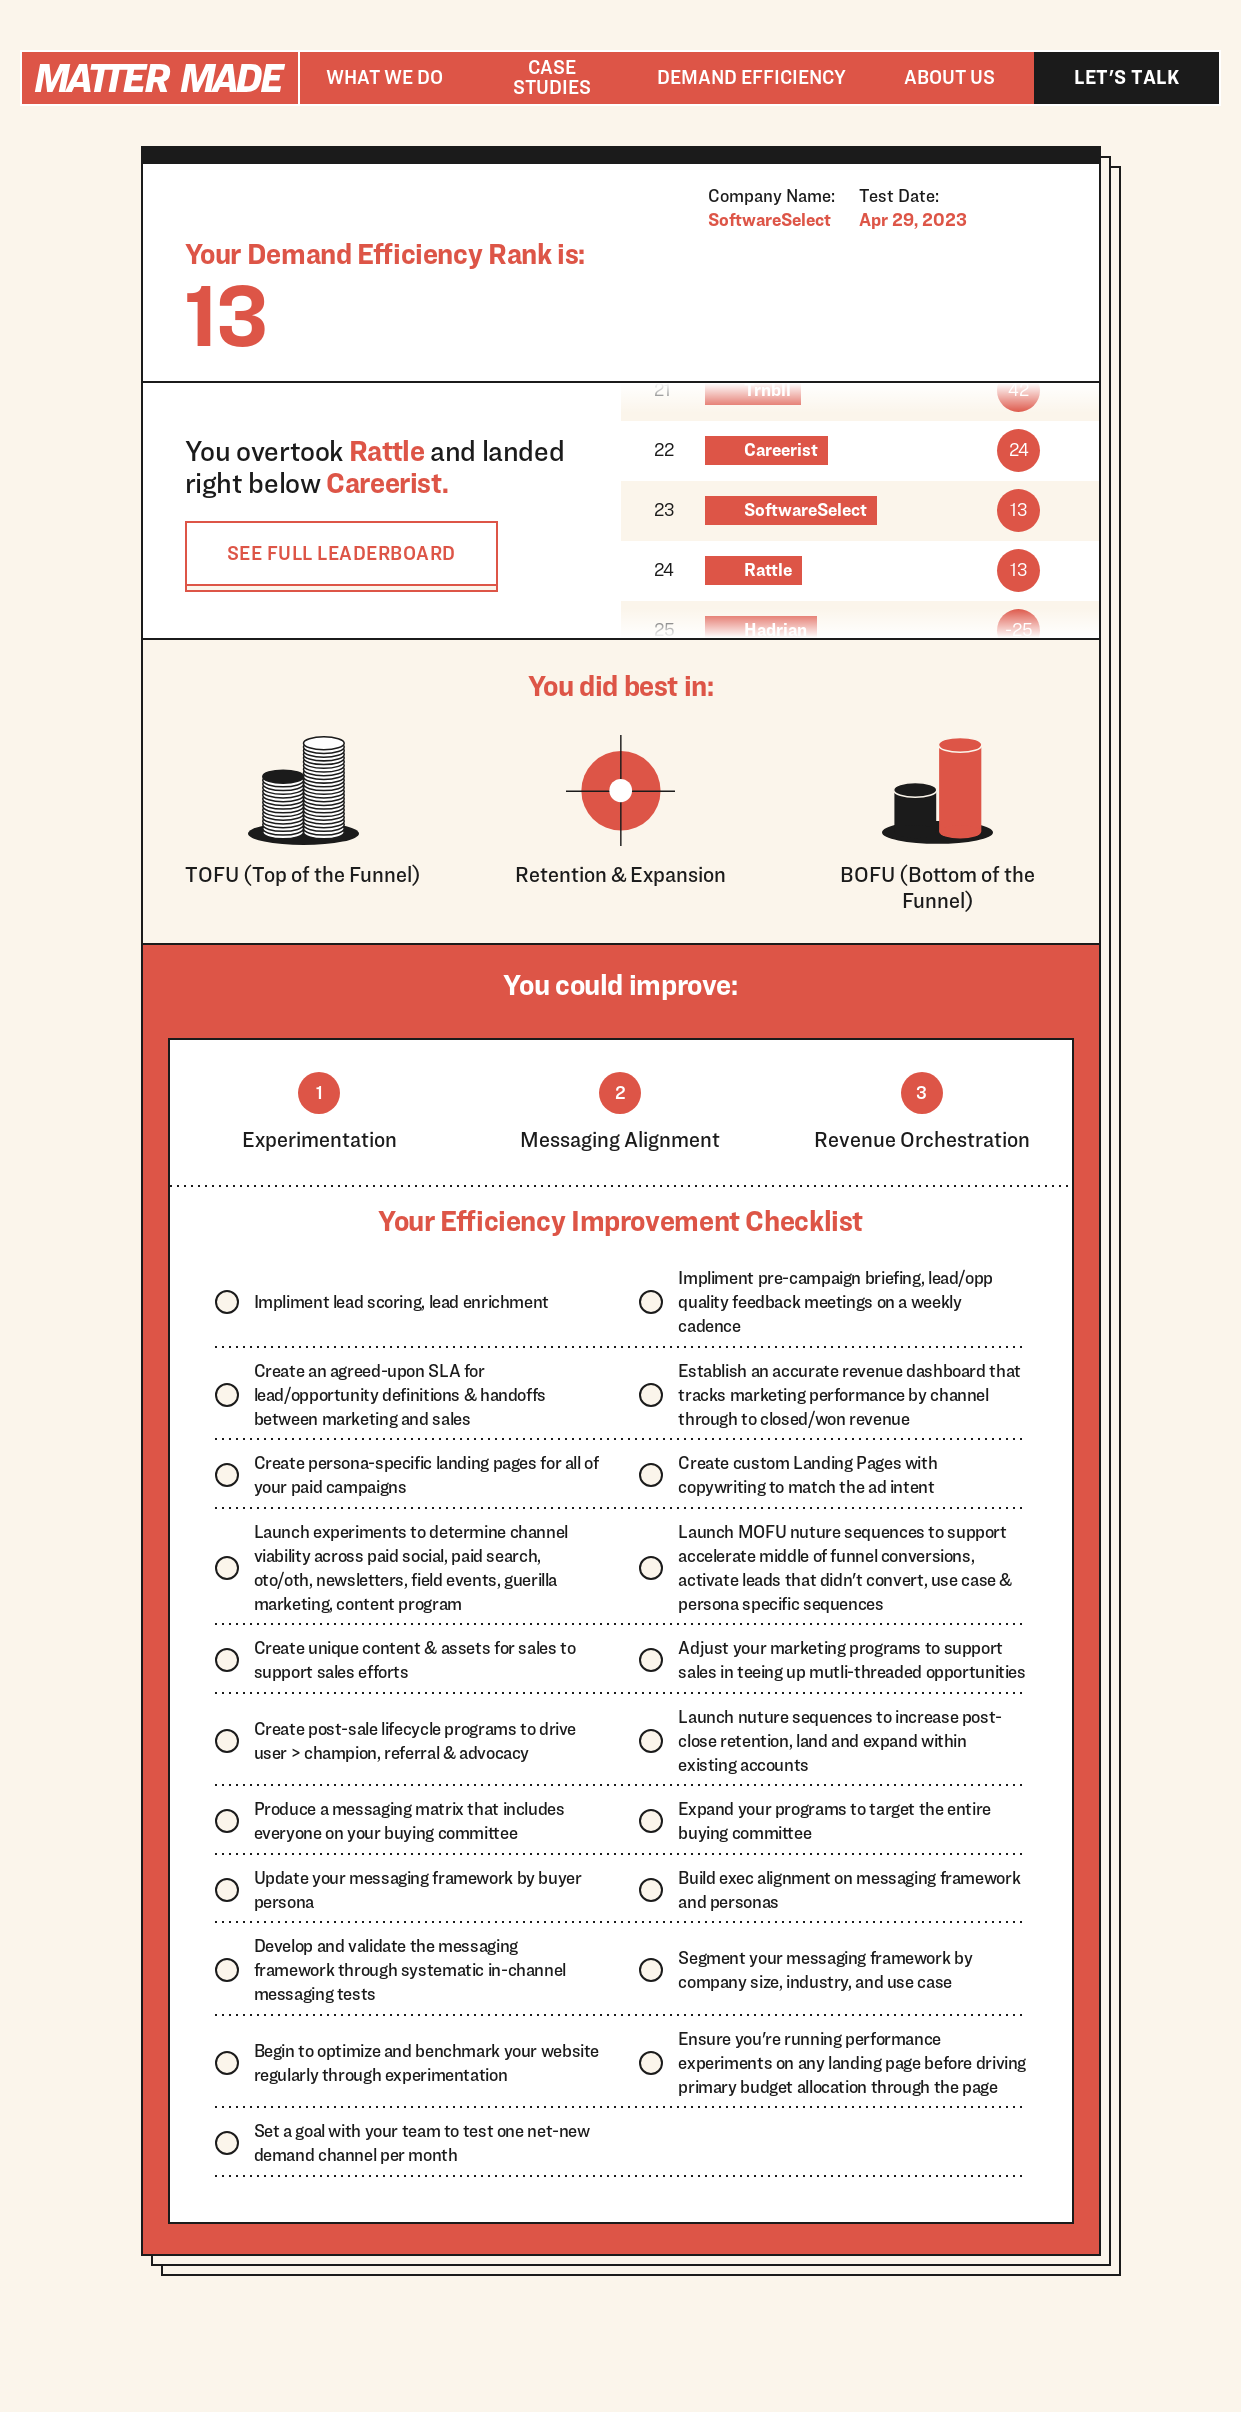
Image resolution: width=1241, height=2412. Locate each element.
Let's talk (1126, 77)
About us (949, 77)
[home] (160, 78)
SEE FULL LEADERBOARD (341, 553)
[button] (384, 78)
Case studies (552, 77)
